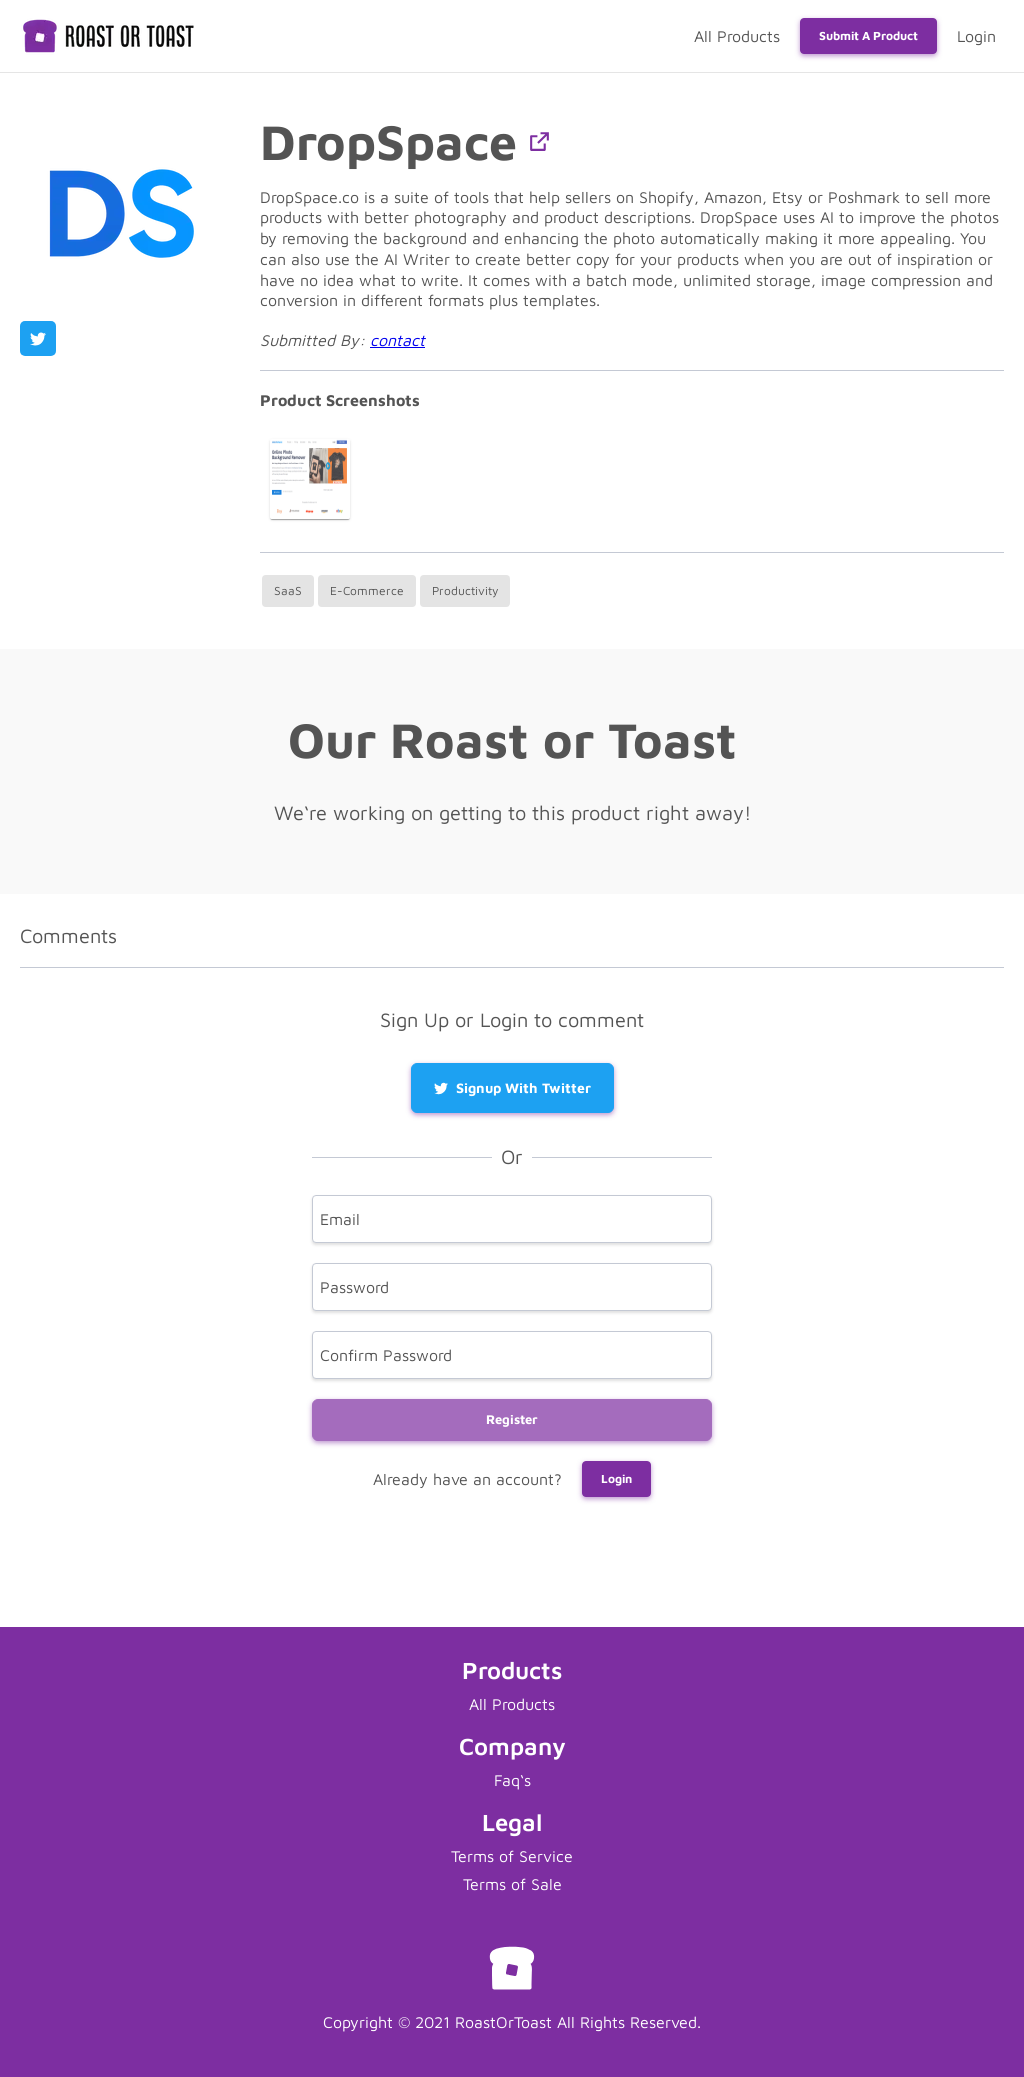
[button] (539, 141)
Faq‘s (512, 1780)
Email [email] (340, 1219)
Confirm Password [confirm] (386, 1355)
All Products (737, 36)
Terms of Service (512, 1856)
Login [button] (616, 1478)
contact (397, 340)
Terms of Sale (512, 1884)
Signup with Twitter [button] (512, 1087)
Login (976, 36)
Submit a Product (868, 35)
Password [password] (354, 1287)
